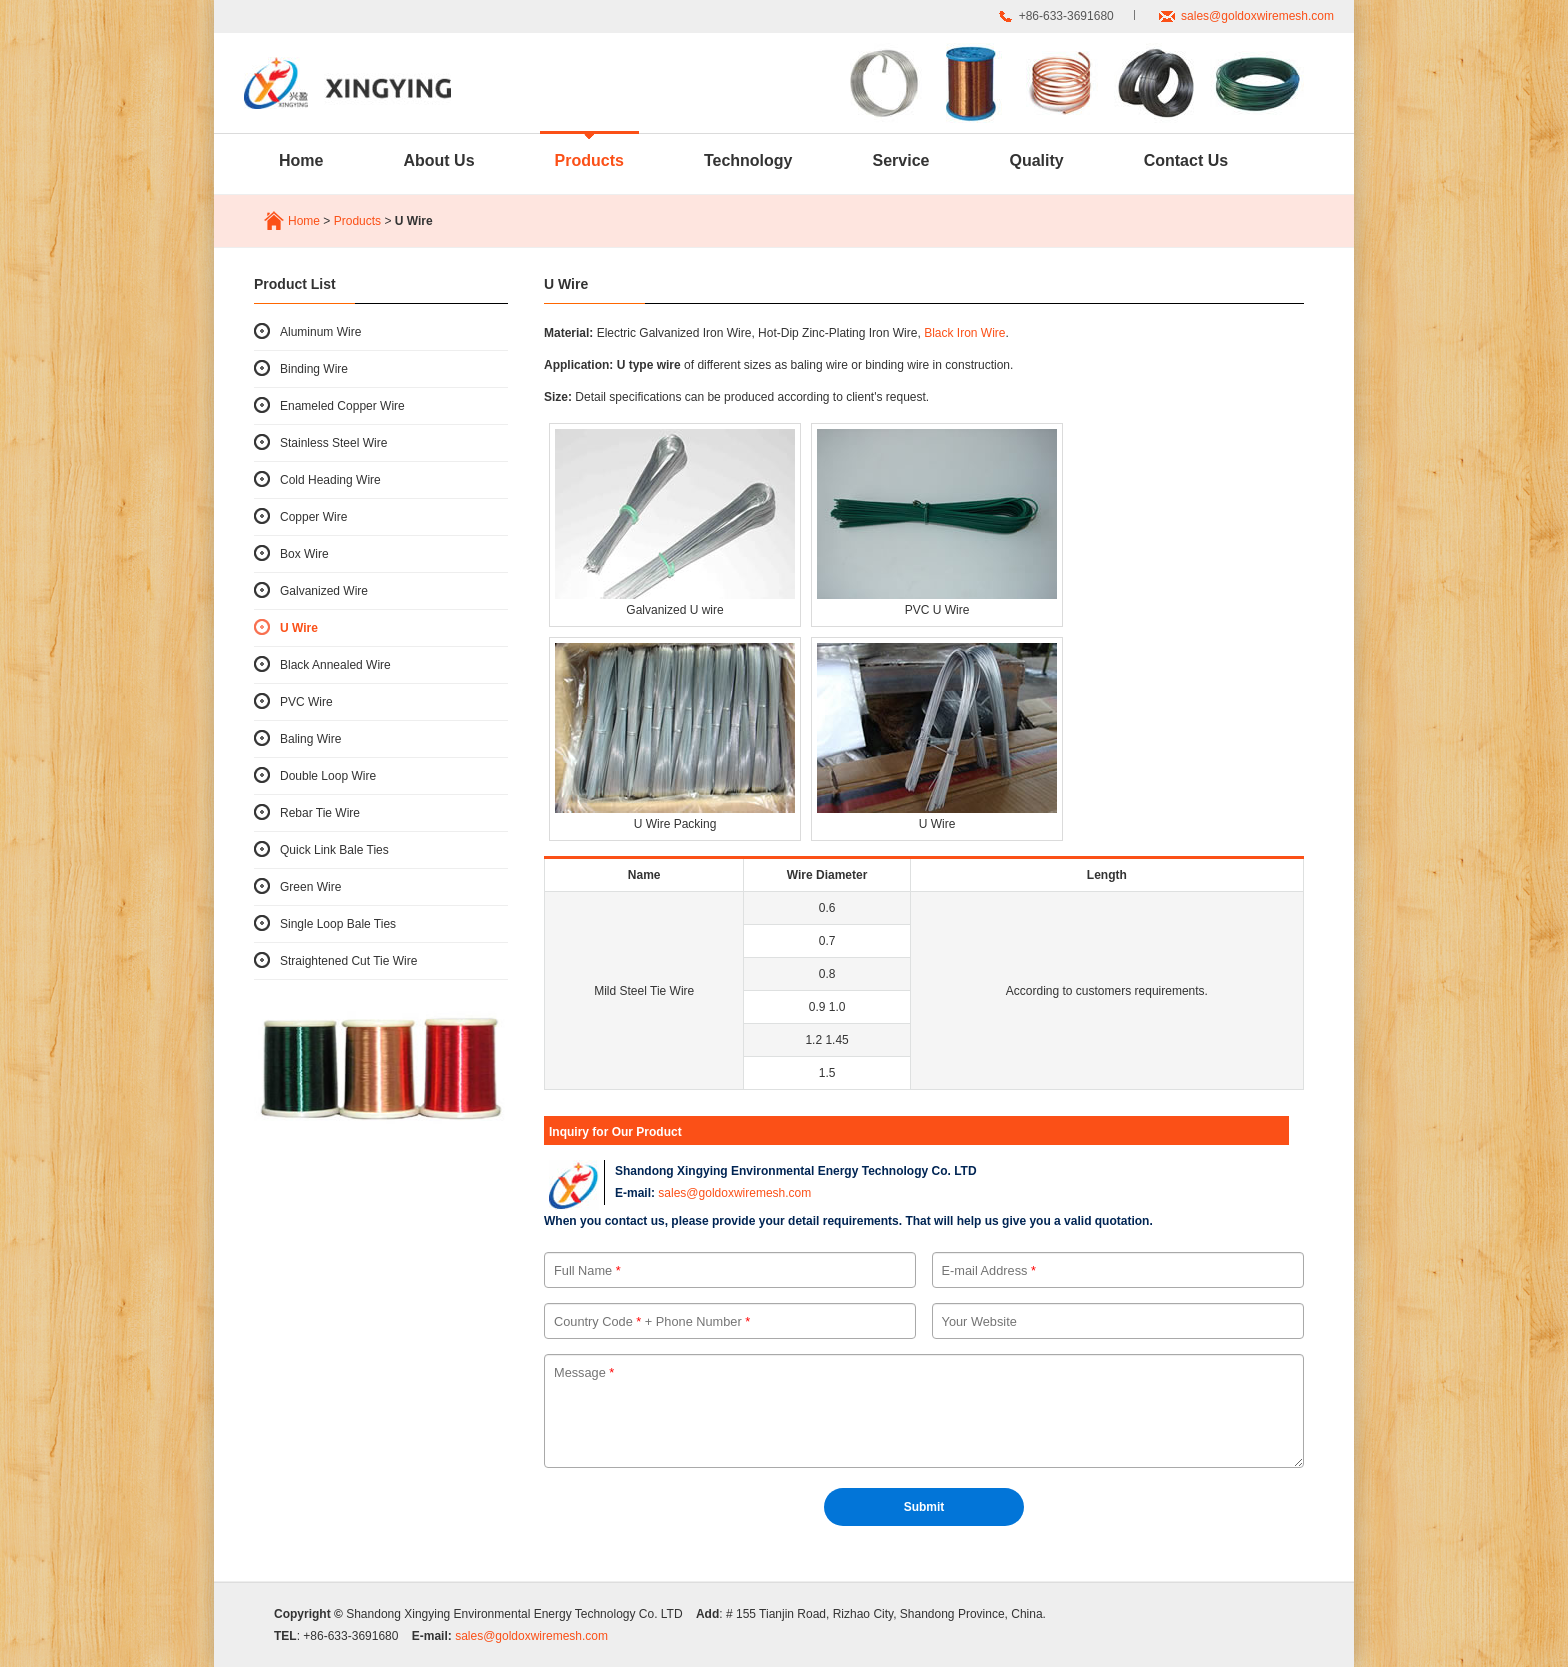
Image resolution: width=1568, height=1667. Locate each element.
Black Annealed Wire (335, 665)
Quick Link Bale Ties (334, 850)
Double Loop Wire (328, 776)
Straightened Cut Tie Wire (348, 961)
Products (589, 160)
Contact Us (1186, 160)
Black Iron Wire (964, 333)
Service (901, 160)
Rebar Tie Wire (320, 813)
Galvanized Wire (324, 591)
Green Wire (310, 887)
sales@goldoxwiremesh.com (1257, 16)
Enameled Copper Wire (342, 406)
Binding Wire (314, 369)
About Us (438, 160)
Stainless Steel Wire (333, 443)
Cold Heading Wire (330, 480)
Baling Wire (310, 739)
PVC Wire (306, 702)
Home (301, 160)
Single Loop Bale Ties (338, 924)
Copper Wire (313, 517)
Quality (1036, 160)
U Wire (299, 628)
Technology (748, 160)
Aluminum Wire (320, 332)
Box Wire (304, 554)
